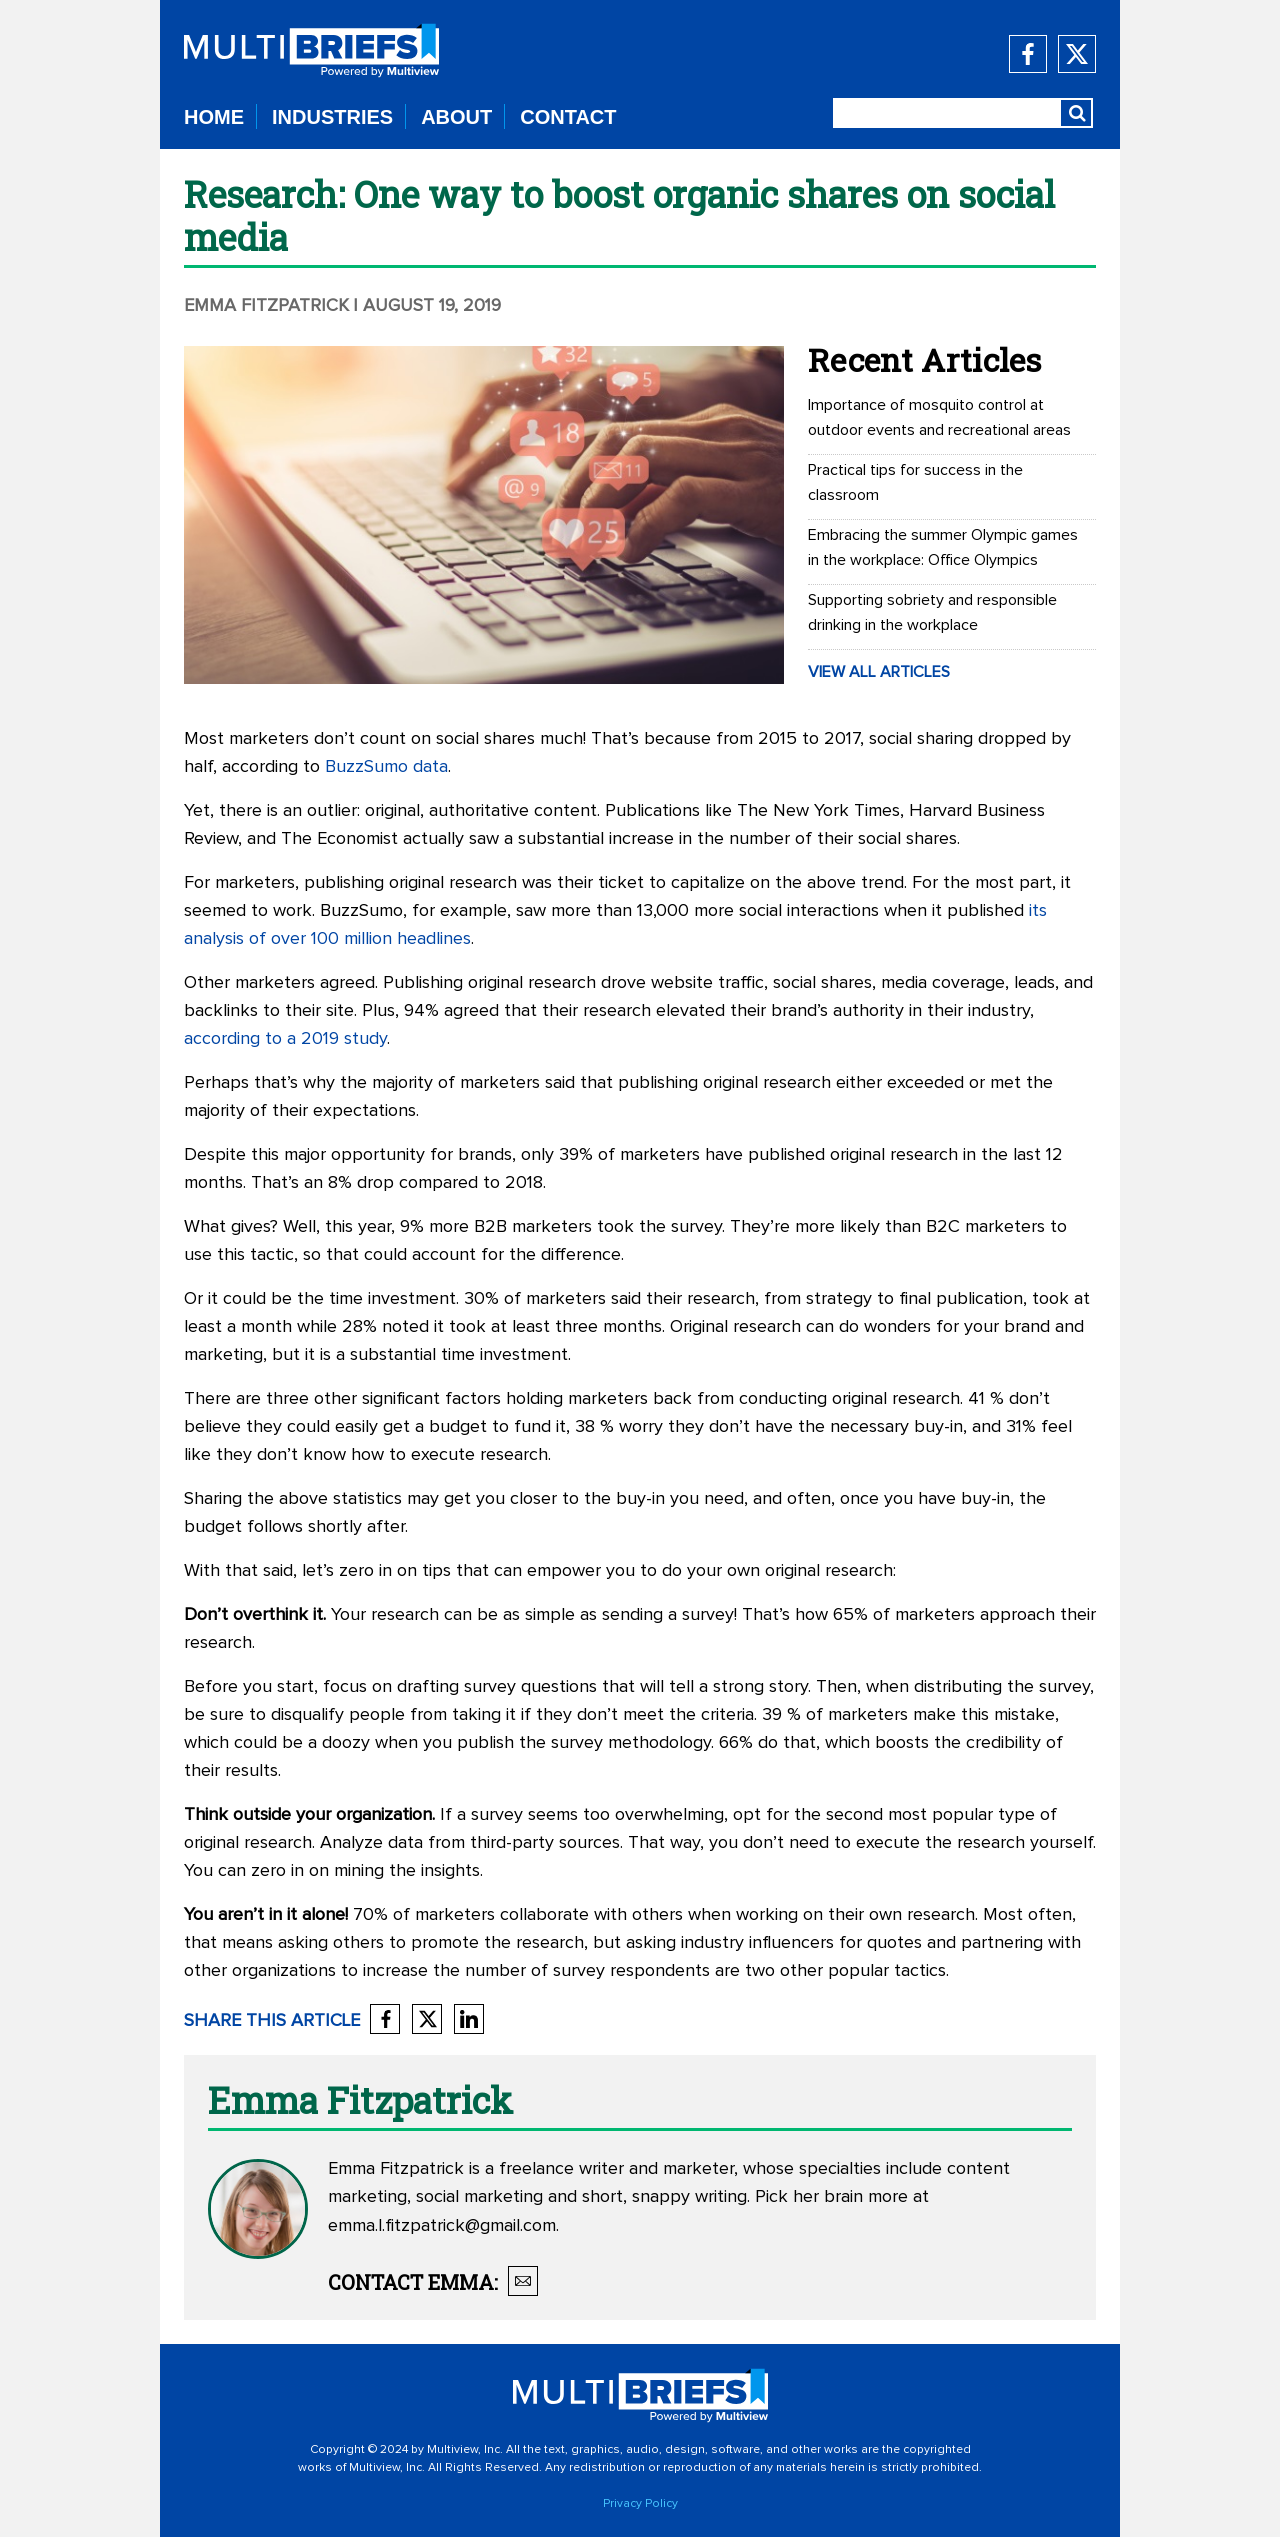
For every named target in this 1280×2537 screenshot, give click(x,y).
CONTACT (568, 117)
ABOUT (456, 117)
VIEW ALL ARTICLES (879, 672)
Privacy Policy (640, 2504)
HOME (214, 117)
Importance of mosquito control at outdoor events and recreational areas (939, 417)
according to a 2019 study (285, 1039)
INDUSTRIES (332, 117)
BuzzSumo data (386, 767)
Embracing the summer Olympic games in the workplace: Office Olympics (943, 547)
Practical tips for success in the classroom (915, 482)
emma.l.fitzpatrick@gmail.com (442, 2226)
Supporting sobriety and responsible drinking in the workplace (932, 612)
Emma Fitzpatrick (266, 306)
